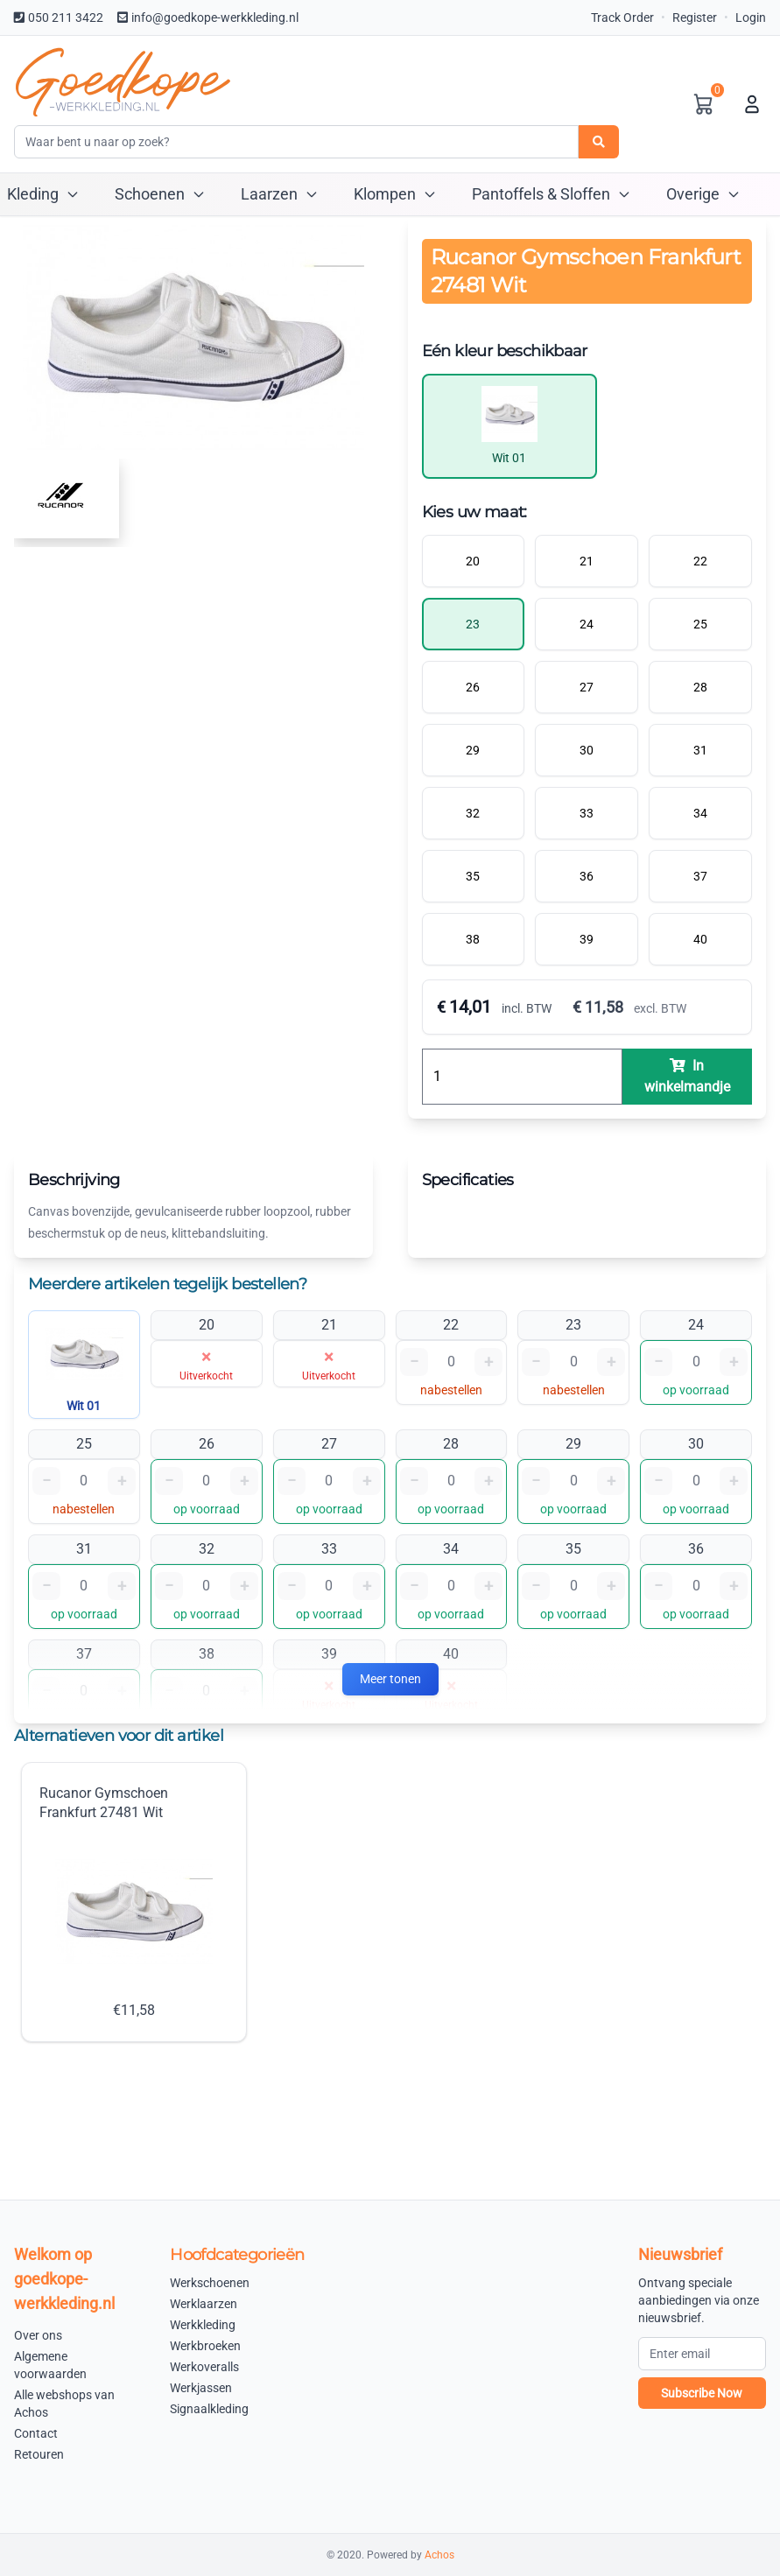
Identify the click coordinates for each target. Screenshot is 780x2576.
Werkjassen (201, 2388)
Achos (439, 2555)
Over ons (38, 2335)
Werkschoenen (209, 2283)
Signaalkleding (209, 2409)
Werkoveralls (204, 2367)
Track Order (622, 18)
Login (750, 18)
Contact (36, 2433)
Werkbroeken (205, 2346)
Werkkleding (202, 2325)
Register (694, 18)
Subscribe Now (701, 2393)
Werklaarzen (203, 2304)
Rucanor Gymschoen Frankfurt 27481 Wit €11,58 (126, 1901)
